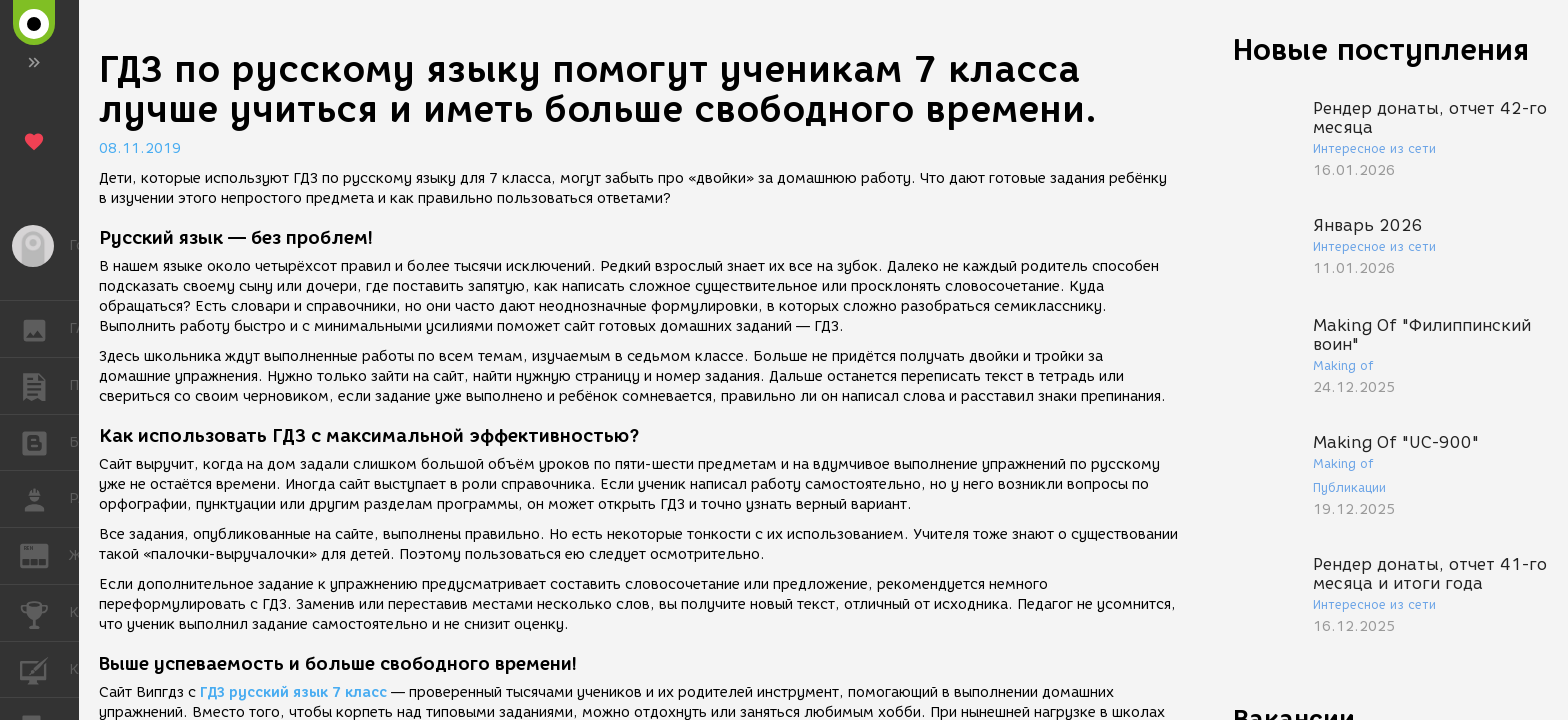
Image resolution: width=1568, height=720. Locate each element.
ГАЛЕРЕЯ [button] (44, 329)
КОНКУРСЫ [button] (44, 613)
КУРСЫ (44, 668)
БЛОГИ (44, 441)
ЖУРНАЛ (44, 554)
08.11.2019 (140, 148)
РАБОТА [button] (44, 499)
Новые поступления (1381, 49)
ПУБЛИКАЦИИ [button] (44, 386)
